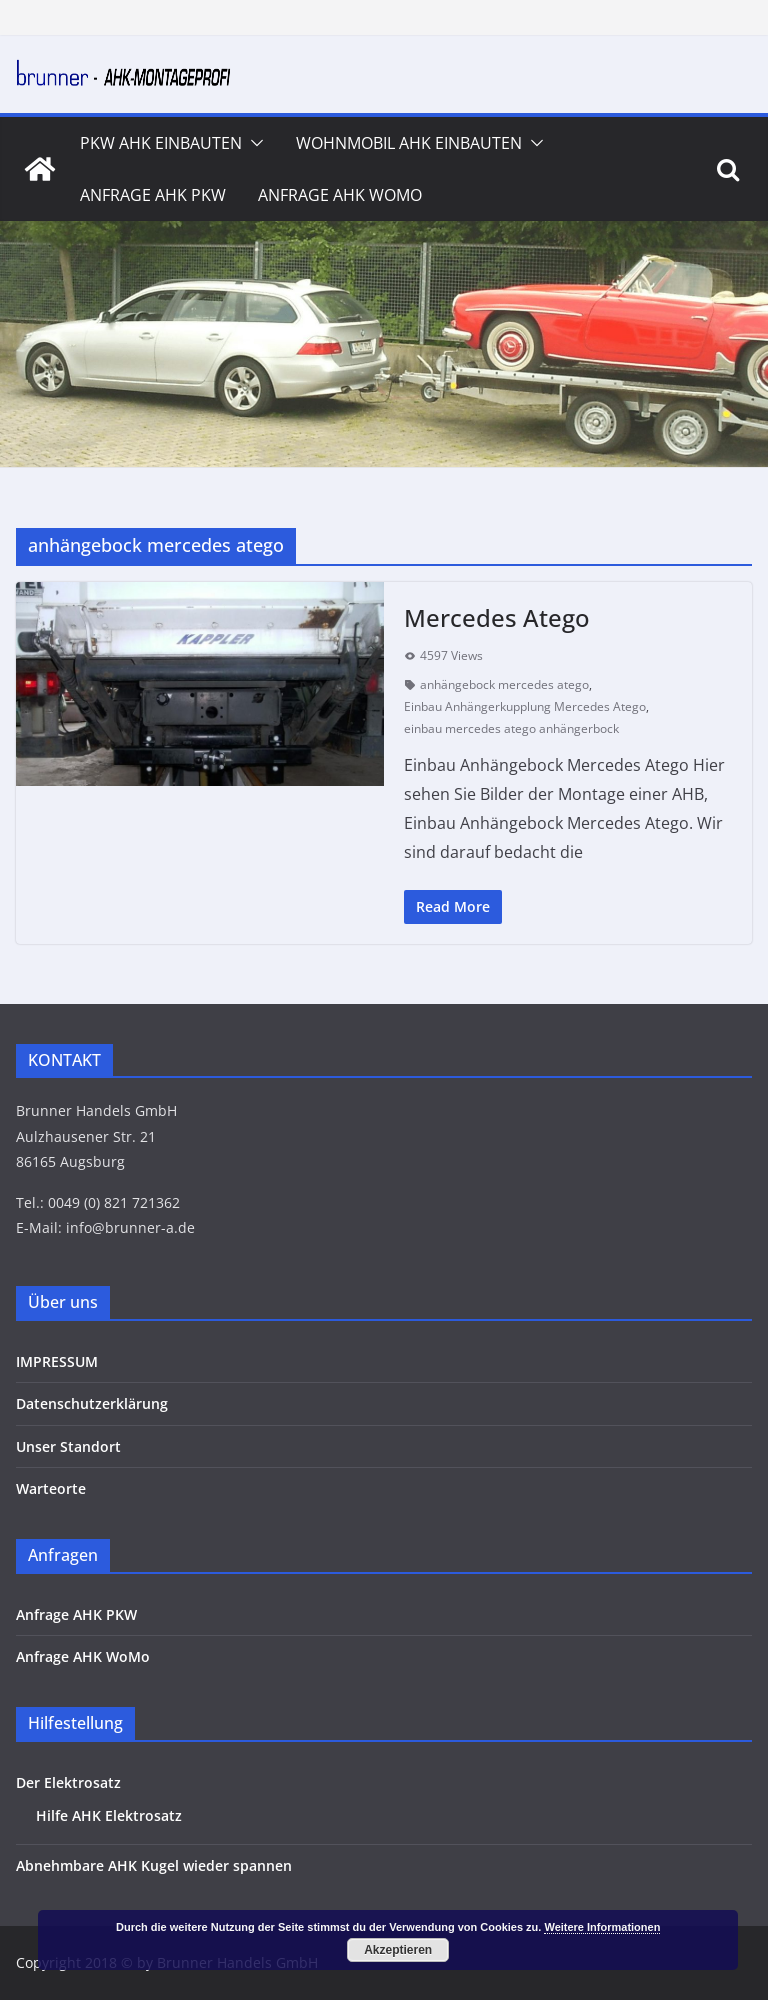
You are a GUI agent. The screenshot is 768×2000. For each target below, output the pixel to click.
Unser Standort (68, 1446)
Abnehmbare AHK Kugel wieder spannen (154, 1865)
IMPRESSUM (57, 1361)
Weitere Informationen (602, 1927)
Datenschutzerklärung (92, 1403)
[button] (253, 143)
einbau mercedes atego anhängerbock (511, 728)
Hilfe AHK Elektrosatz (109, 1815)
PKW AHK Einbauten (161, 143)
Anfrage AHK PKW (153, 195)
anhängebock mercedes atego (504, 684)
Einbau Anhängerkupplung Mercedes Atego (525, 706)
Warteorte (51, 1488)
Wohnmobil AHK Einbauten (409, 143)
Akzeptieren (398, 1950)
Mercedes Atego (497, 617)
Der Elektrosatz (68, 1782)
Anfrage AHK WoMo (340, 195)
